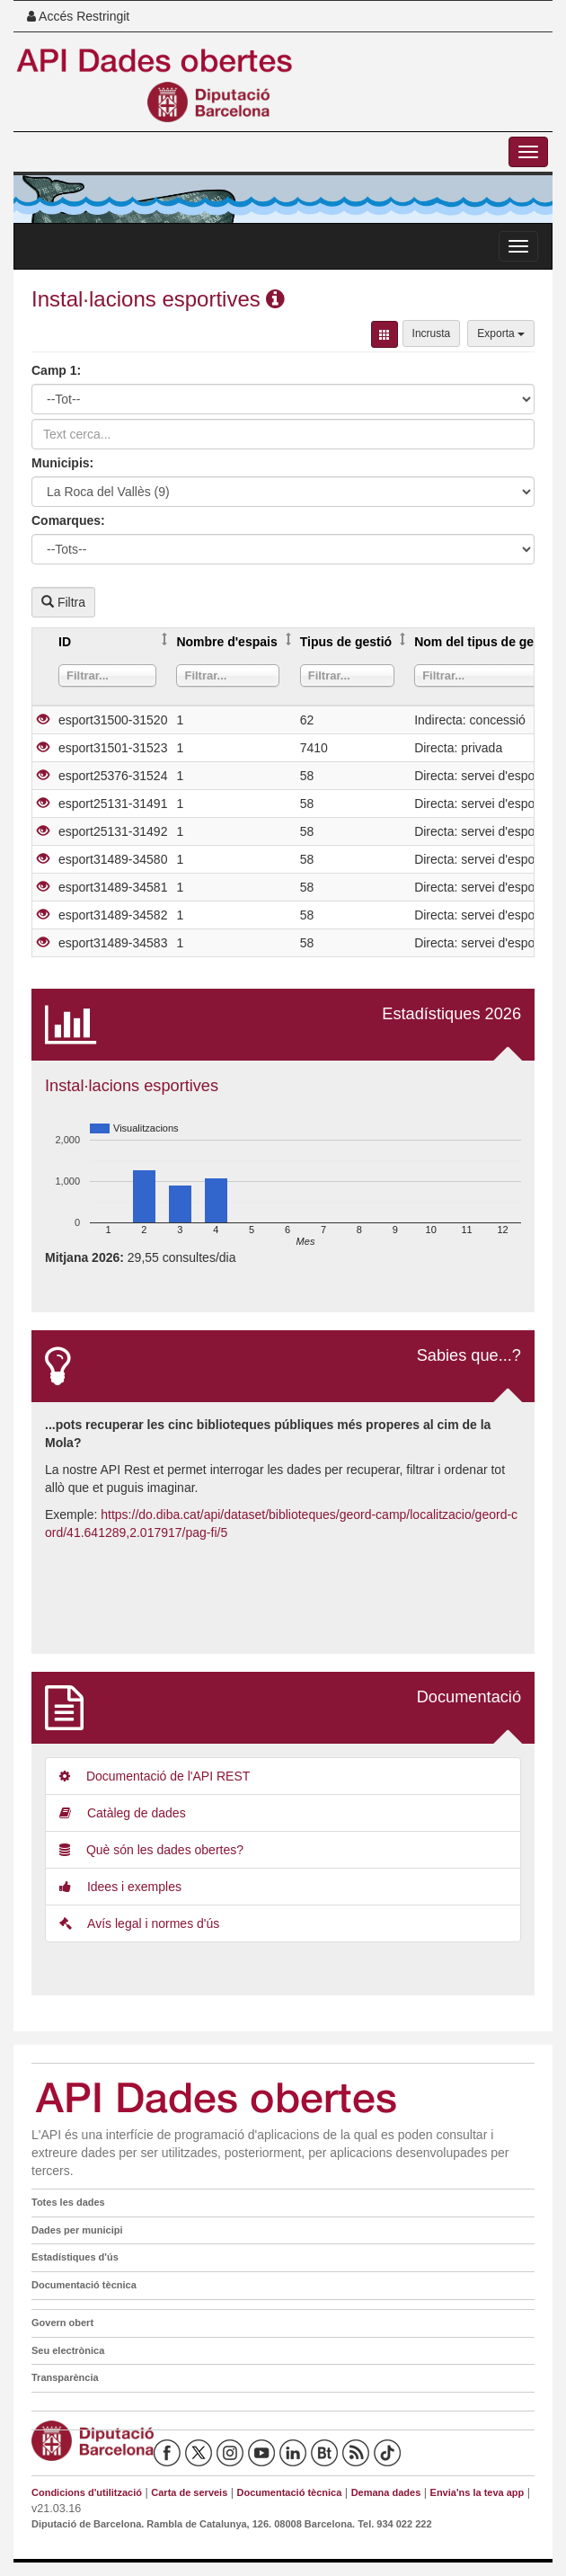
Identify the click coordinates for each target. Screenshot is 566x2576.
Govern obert (62, 2322)
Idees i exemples (120, 1886)
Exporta (501, 333)
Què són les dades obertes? (151, 1850)
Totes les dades (68, 2202)
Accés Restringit (78, 16)
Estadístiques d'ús (75, 2257)
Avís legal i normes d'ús (139, 1923)
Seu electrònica (67, 2350)
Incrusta (431, 333)
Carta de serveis (189, 2492)
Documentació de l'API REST (154, 1776)
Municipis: (62, 463)
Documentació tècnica (84, 2284)
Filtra (63, 602)
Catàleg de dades (122, 1813)
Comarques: (68, 520)
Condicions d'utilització (86, 2492)
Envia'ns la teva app (477, 2492)
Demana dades (386, 2492)
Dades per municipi (76, 2230)
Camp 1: (56, 370)
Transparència (65, 2377)
